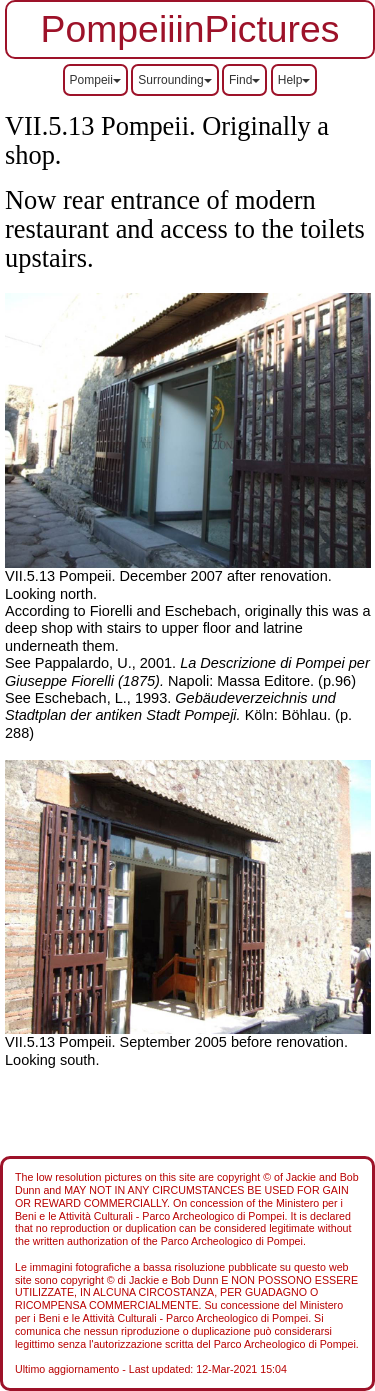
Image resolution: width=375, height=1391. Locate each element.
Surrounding (174, 80)
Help (294, 80)
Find (244, 80)
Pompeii (95, 80)
